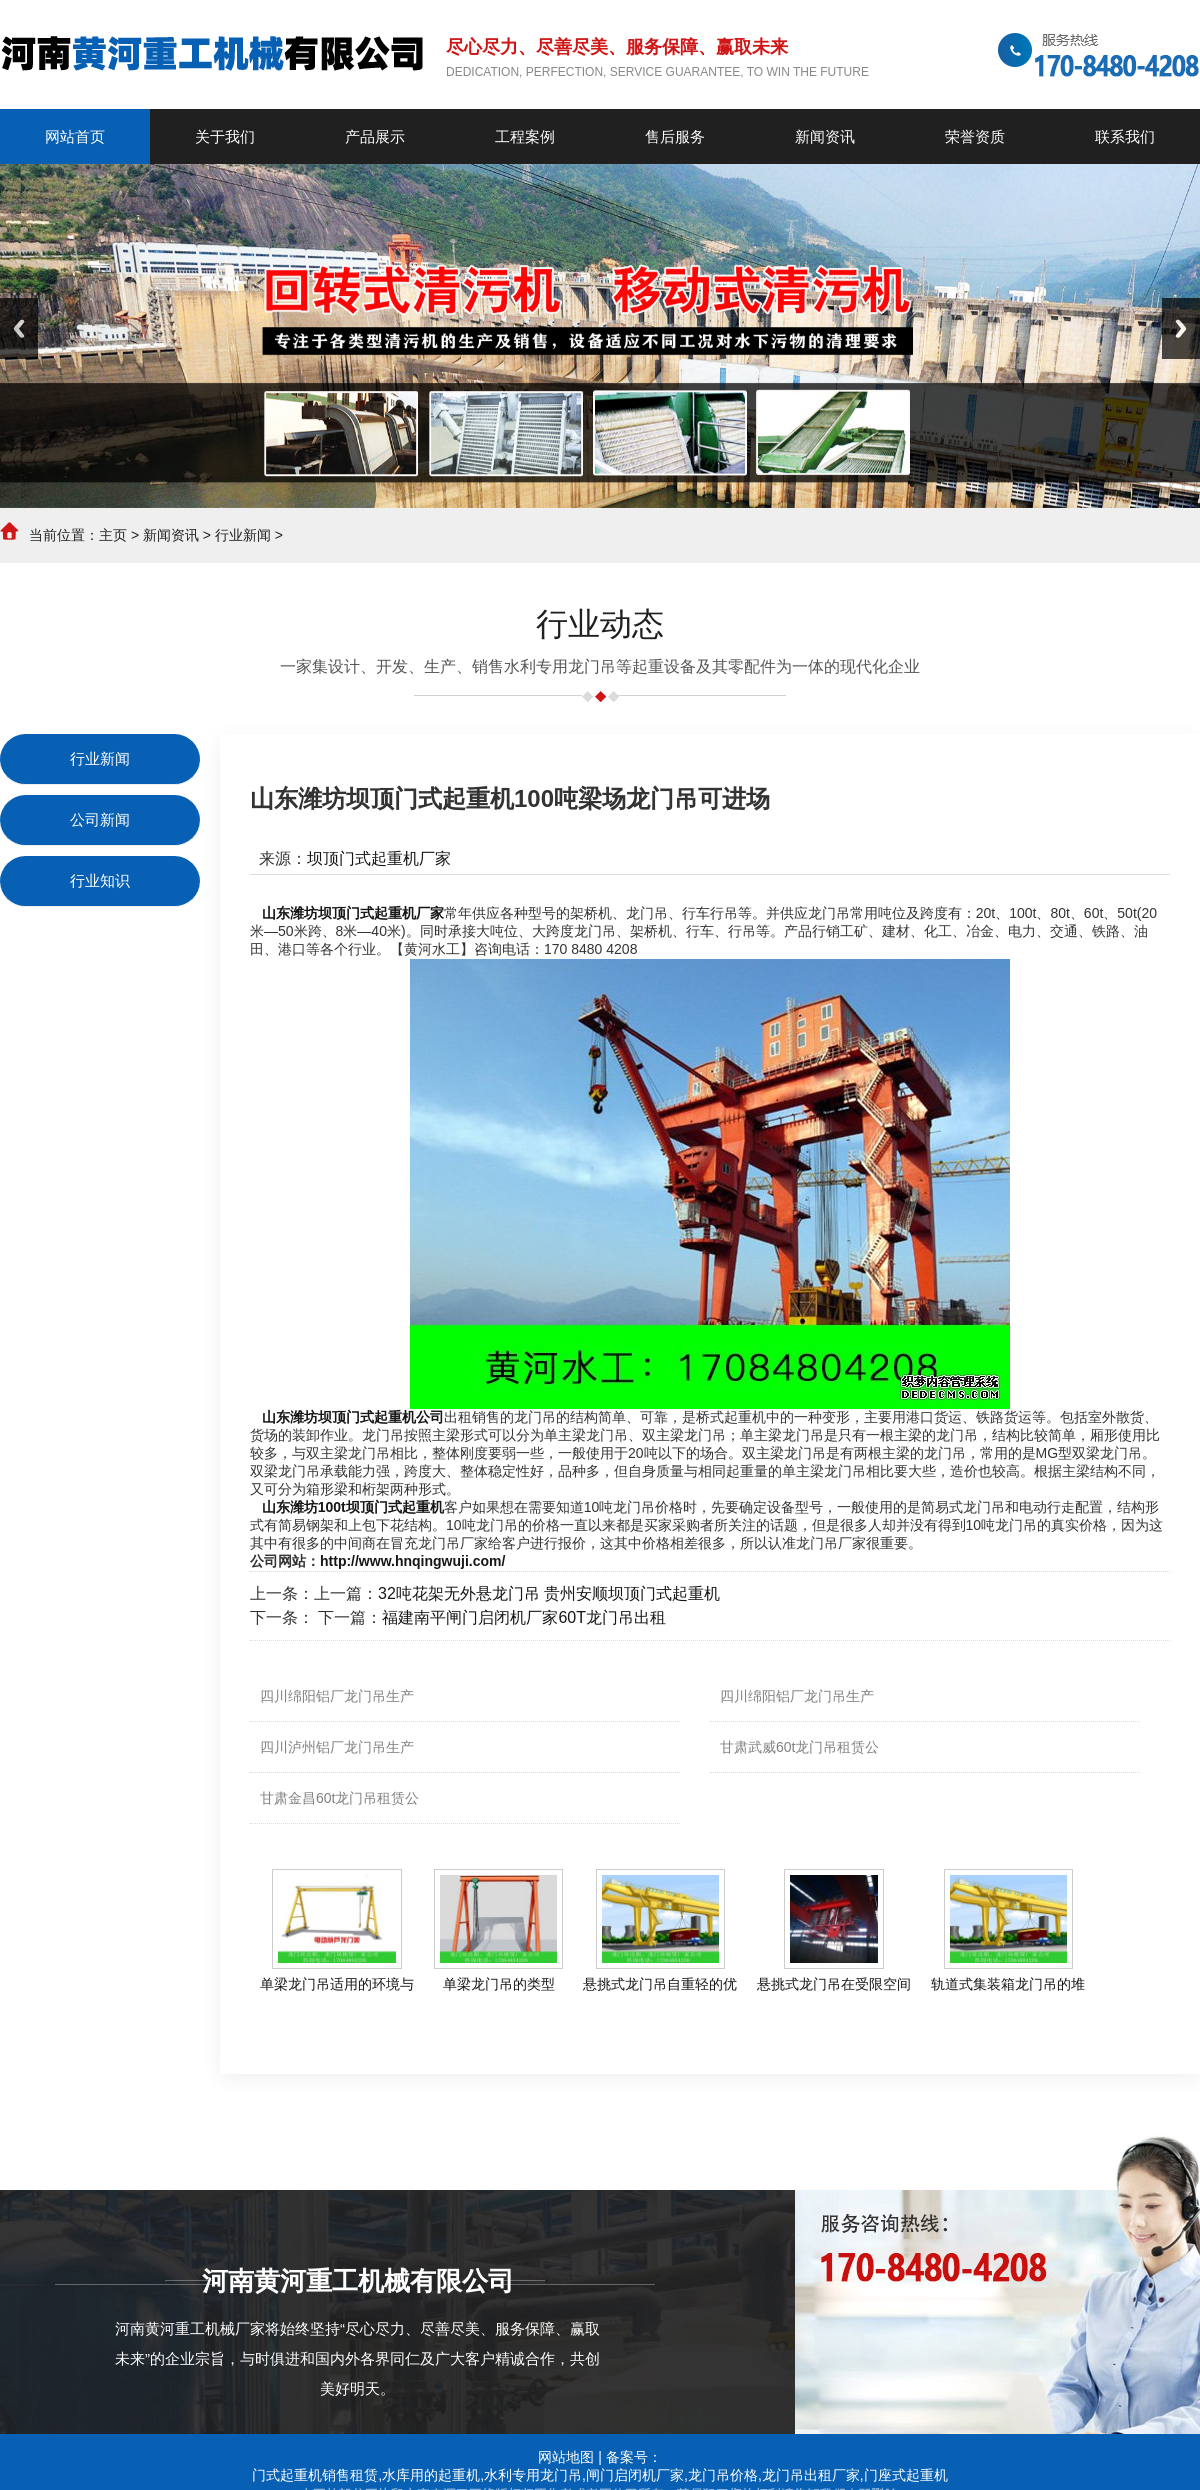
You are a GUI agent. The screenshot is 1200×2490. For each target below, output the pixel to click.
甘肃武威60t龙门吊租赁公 (799, 1747)
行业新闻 (243, 535)
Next (1181, 328)
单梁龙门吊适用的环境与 (337, 1984)
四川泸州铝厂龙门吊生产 (337, 1747)
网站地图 (566, 2457)
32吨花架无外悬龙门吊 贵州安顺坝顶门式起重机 (549, 1593)
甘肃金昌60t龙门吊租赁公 (339, 1798)
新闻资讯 (171, 535)
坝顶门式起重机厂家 (379, 858)
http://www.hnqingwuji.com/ (412, 1561)
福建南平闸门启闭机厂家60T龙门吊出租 (524, 1617)
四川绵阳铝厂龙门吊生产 (337, 1696)
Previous (19, 328)
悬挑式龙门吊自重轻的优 (660, 1984)
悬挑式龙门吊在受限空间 (834, 1984)
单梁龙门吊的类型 (499, 1984)
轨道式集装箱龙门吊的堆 (1008, 1984)
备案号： (634, 2457)
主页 (113, 535)
